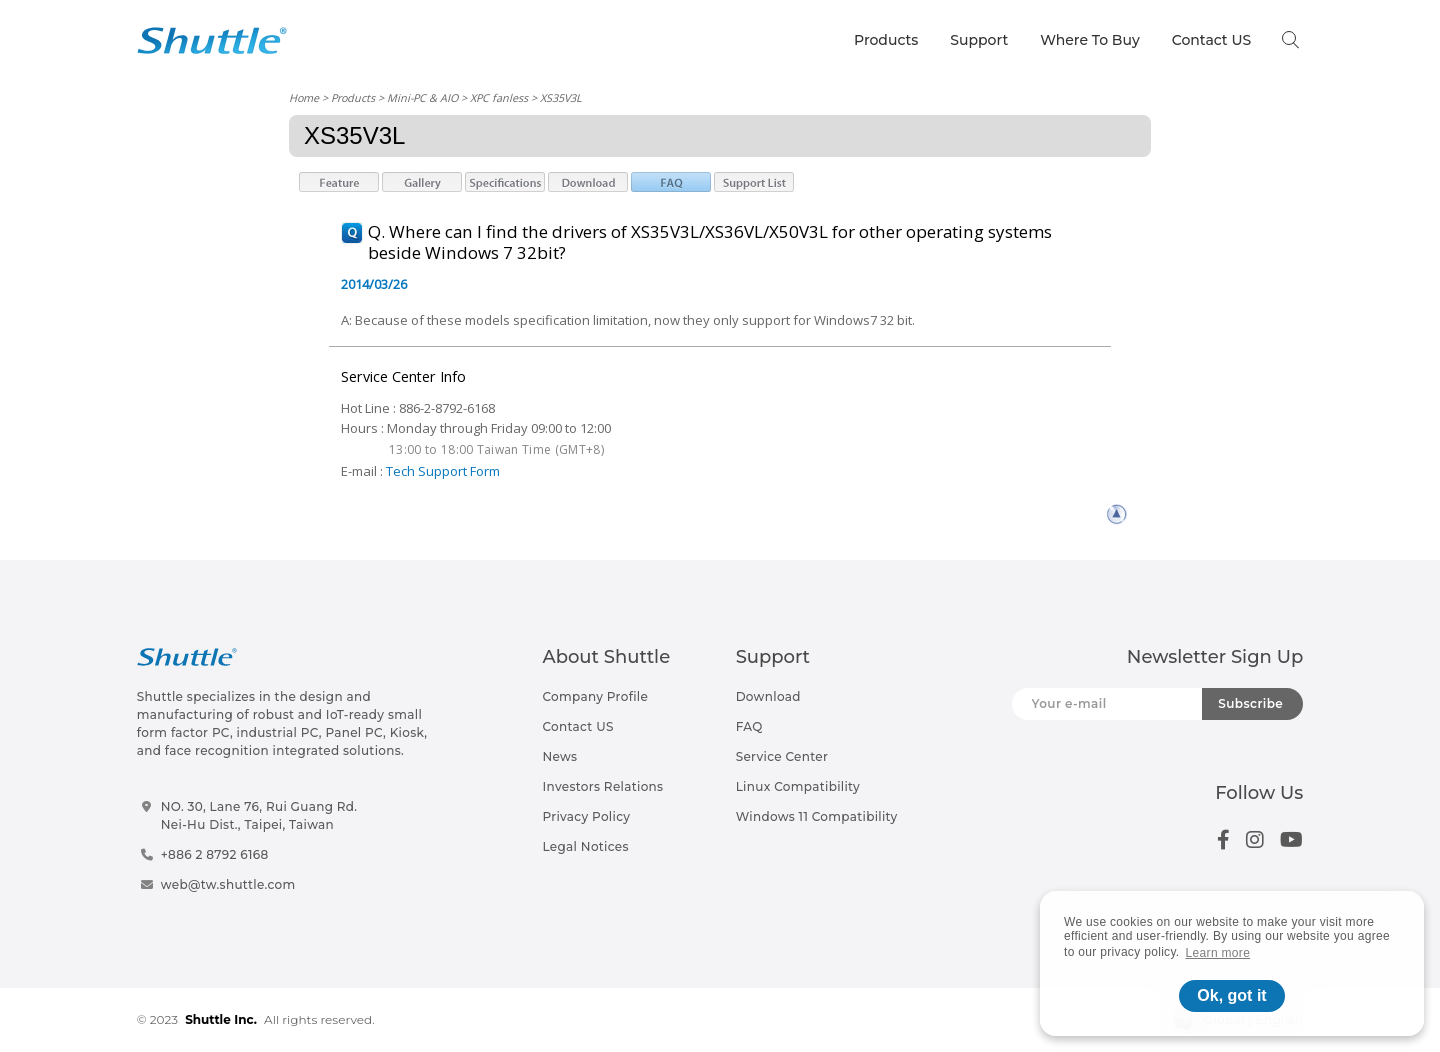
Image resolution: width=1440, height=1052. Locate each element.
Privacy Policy (586, 816)
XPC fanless (499, 97)
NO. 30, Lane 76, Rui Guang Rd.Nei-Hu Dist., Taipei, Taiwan (259, 815)
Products (886, 40)
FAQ (749, 726)
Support (979, 40)
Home (304, 97)
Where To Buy (1090, 40)
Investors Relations (602, 786)
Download (768, 696)
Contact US (1211, 40)
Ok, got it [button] (1231, 995)
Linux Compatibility (798, 786)
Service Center (782, 756)
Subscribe (1250, 703)
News (559, 756)
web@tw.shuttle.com (228, 884)
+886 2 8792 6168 (215, 854)
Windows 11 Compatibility (817, 816)
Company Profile (595, 696)
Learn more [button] (1218, 953)
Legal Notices (585, 846)
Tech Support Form (443, 471)
